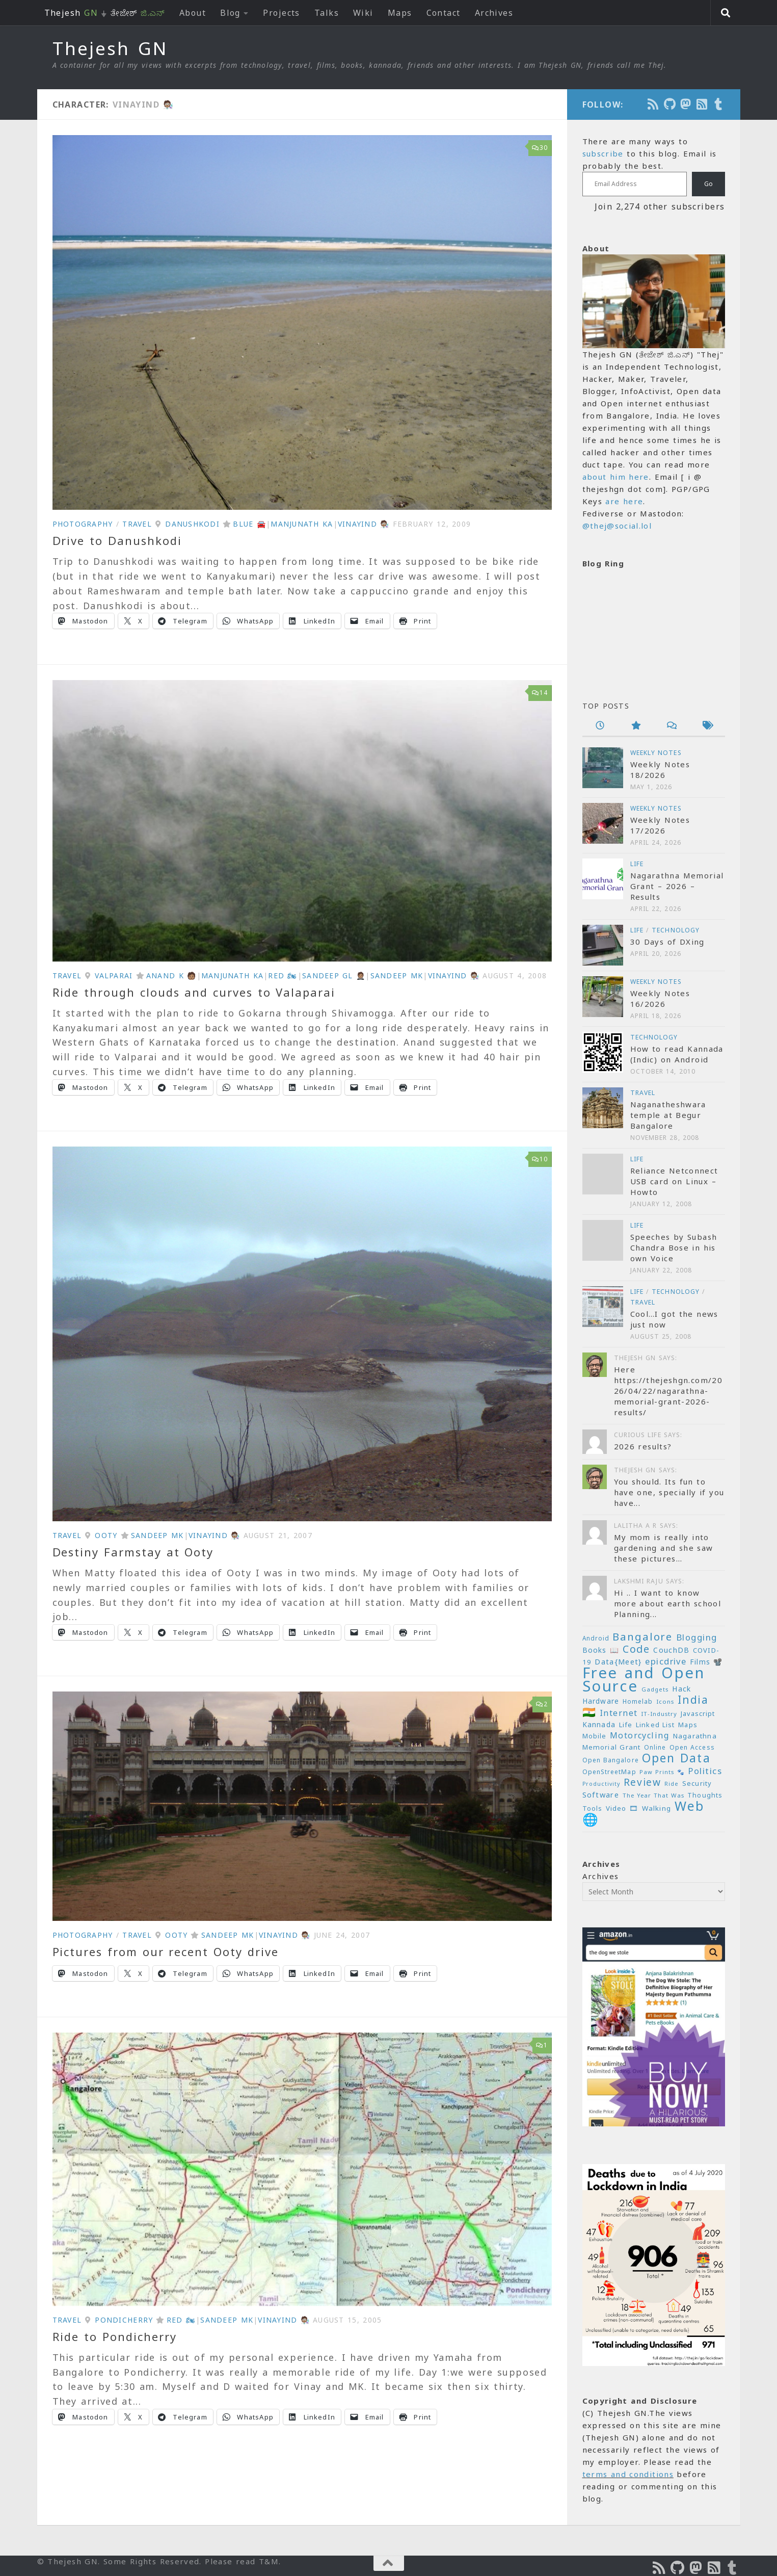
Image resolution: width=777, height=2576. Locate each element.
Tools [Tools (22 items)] (592, 1808)
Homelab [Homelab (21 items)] (638, 1701)
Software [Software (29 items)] (600, 1794)
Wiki (363, 12)
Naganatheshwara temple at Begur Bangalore (668, 1115)
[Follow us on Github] (670, 104)
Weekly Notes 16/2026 (660, 998)
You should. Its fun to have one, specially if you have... (669, 1492)
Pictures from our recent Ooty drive (165, 1951)
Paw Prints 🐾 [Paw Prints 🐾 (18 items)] (662, 1772)
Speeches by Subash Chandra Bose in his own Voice (673, 1247)
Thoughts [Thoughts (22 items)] (704, 1795)
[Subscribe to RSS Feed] (702, 104)
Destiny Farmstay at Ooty (133, 1551)
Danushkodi (192, 524)
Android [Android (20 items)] (595, 1638)
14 (540, 692)
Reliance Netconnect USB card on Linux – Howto (674, 1181)
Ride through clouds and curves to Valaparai (194, 992)
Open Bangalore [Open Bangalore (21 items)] (610, 1760)
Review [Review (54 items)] (642, 1782)
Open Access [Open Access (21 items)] (692, 1747)
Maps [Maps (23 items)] (688, 1724)
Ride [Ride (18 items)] (671, 1783)
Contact (443, 12)
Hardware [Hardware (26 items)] (601, 1701)
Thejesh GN (110, 48)
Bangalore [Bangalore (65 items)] (642, 1636)
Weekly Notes (656, 752)
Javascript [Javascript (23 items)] (698, 1713)
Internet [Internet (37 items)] (619, 1713)
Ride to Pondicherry (114, 2336)
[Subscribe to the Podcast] (654, 104)
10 (540, 1159)
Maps (400, 12)
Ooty (106, 1535)
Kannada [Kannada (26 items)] (599, 1724)
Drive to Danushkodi (117, 540)
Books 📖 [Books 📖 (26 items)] (601, 1650)
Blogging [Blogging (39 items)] (696, 1637)
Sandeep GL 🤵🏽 (333, 975)
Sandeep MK (396, 975)
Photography (82, 524)
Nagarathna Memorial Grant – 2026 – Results (677, 886)
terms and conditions (628, 2474)
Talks (326, 12)
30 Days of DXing (667, 941)
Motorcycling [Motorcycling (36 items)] (639, 1735)
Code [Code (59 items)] (636, 1649)
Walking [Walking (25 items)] (656, 1808)
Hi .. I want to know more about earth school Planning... (667, 1603)
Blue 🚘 (249, 524)
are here (624, 501)
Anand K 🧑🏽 (171, 975)
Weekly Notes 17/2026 (660, 825)
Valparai (113, 975)
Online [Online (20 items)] (655, 1747)
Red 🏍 (282, 975)
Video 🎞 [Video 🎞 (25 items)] (622, 1808)
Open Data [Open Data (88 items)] (676, 1758)
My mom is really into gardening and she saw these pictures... (663, 1548)
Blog (230, 12)
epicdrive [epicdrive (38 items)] (665, 1661)
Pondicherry (124, 2320)
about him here (615, 477)
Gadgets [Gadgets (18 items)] (655, 1689)
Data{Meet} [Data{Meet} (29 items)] (618, 1661)
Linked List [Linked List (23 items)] (655, 1724)
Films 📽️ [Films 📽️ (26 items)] (706, 1662)
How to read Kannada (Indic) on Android (677, 1054)
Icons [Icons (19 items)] (665, 1701)
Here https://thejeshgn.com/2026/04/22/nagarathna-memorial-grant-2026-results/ (668, 1390)
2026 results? (643, 1446)
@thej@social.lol (617, 526)
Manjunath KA (302, 524)
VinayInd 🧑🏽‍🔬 (364, 524)
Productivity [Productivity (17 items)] (601, 1783)
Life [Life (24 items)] (626, 1724)
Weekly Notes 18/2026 (660, 769)
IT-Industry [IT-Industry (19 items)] (659, 1714)
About (192, 12)
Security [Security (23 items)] (697, 1783)
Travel (137, 524)
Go (708, 183)
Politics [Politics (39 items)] (705, 1771)
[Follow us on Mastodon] (686, 104)
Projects (281, 12)
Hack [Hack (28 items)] (681, 1689)
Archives (494, 12)
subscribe (603, 153)
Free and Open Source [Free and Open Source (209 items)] (643, 1679)
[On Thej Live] (719, 104)
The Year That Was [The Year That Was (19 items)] (653, 1795)
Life (637, 864)
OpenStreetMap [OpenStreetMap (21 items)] (609, 1771)
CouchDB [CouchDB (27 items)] (671, 1650)
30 (540, 147)
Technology (676, 930)
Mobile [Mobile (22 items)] (594, 1736)
